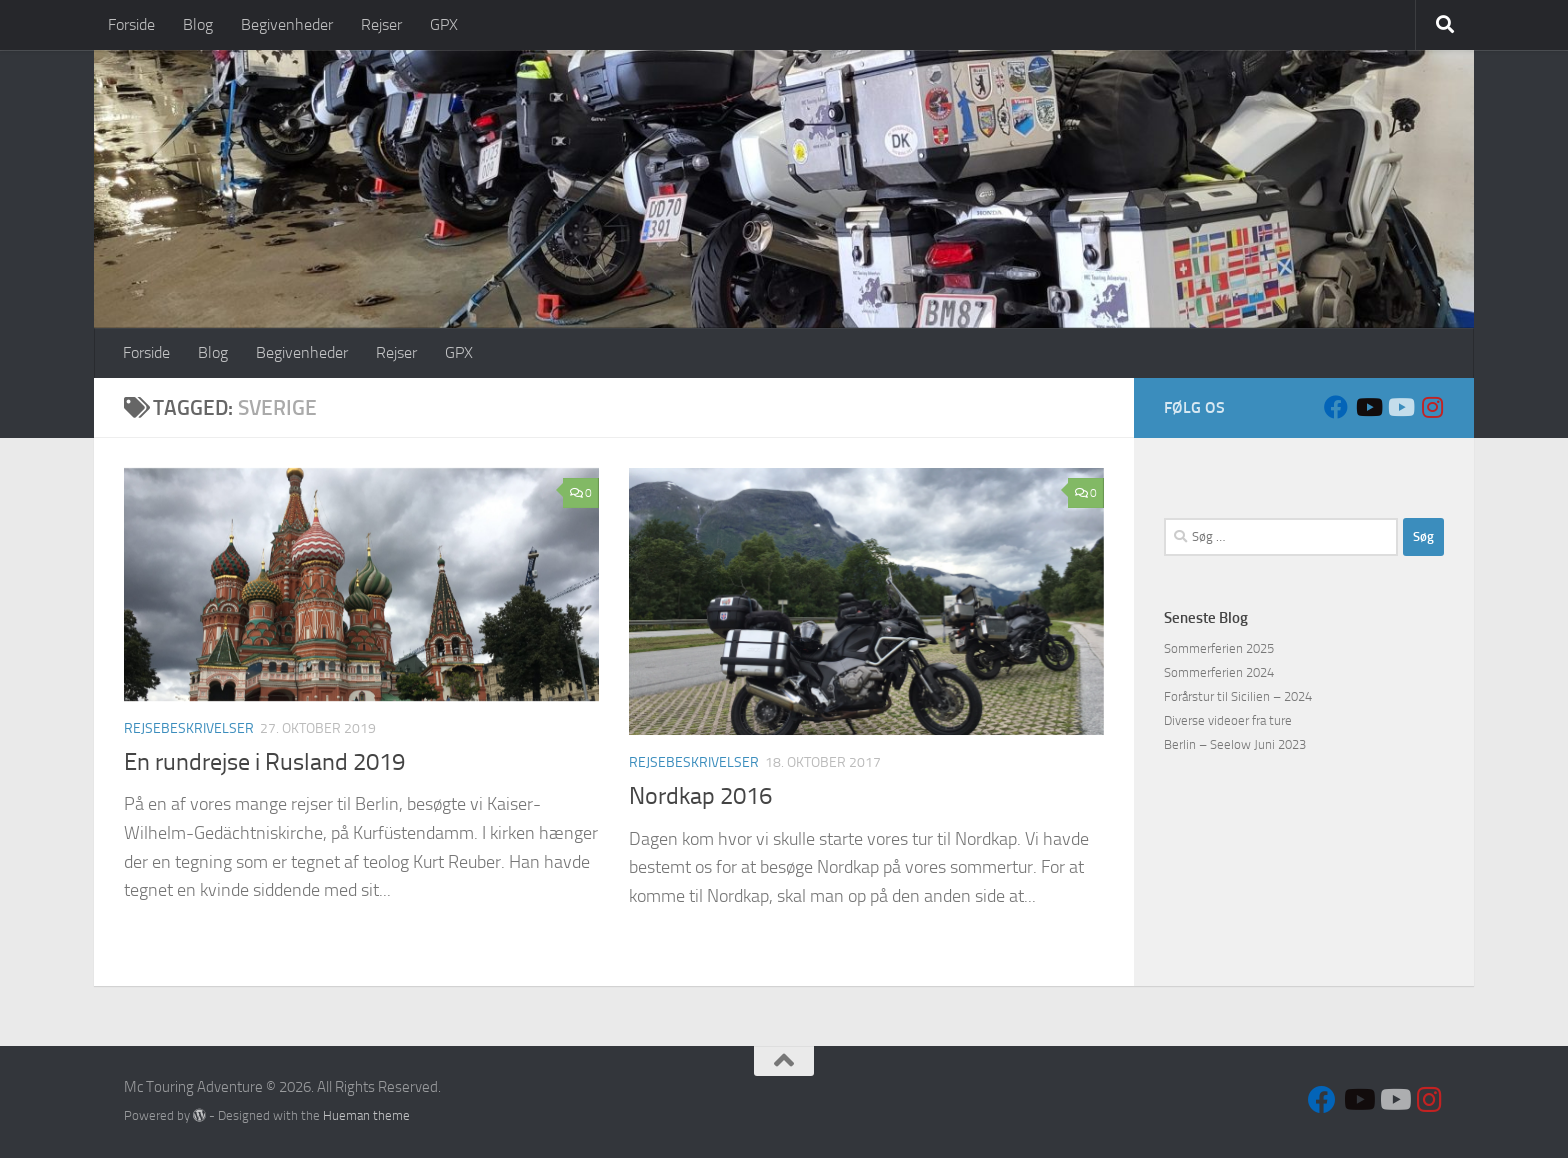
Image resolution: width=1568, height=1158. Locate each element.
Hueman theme (366, 1115)
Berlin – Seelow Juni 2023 (1235, 744)
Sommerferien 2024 (1219, 672)
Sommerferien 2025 (1219, 648)
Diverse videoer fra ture (1228, 720)
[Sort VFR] (1368, 407)
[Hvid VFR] (1400, 407)
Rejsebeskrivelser (189, 728)
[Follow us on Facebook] (1336, 407)
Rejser (381, 24)
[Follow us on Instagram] (1432, 407)
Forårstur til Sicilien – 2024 (1238, 696)
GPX (444, 24)
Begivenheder (287, 24)
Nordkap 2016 (700, 796)
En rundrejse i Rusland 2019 (264, 762)
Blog (198, 24)
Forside (131, 24)
